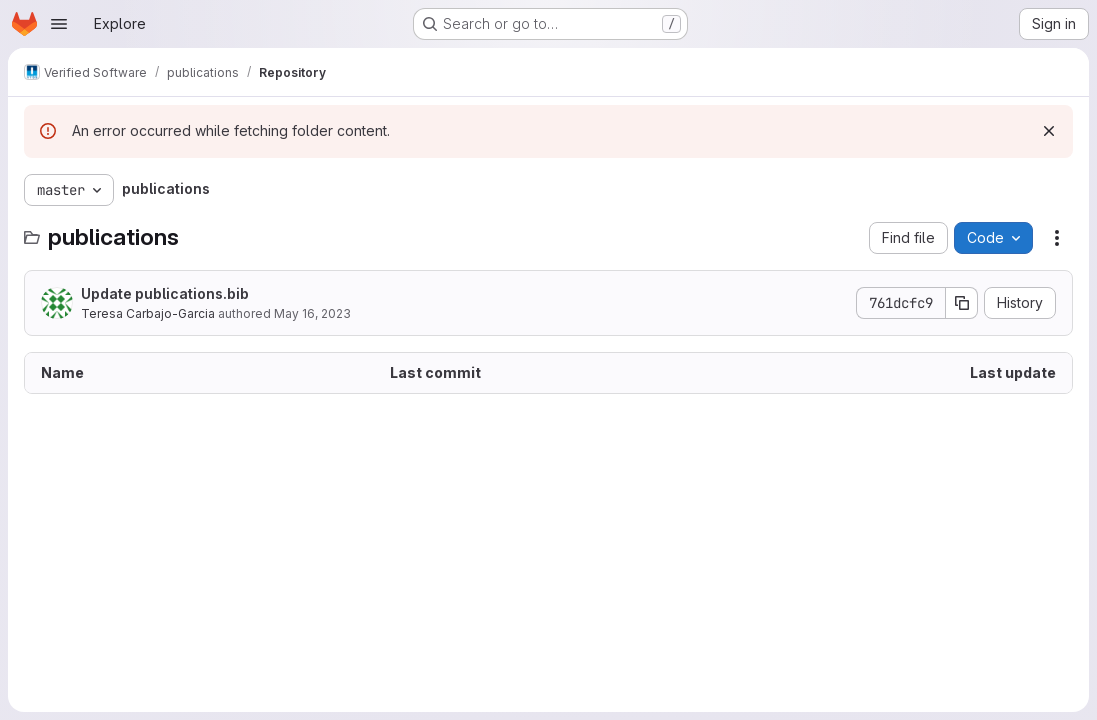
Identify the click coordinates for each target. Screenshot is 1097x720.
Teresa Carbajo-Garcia (148, 313)
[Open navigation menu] (59, 24)
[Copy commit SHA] (962, 303)
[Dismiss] (1049, 131)
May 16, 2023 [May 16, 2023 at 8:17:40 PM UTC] (312, 313)
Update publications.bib (165, 293)
